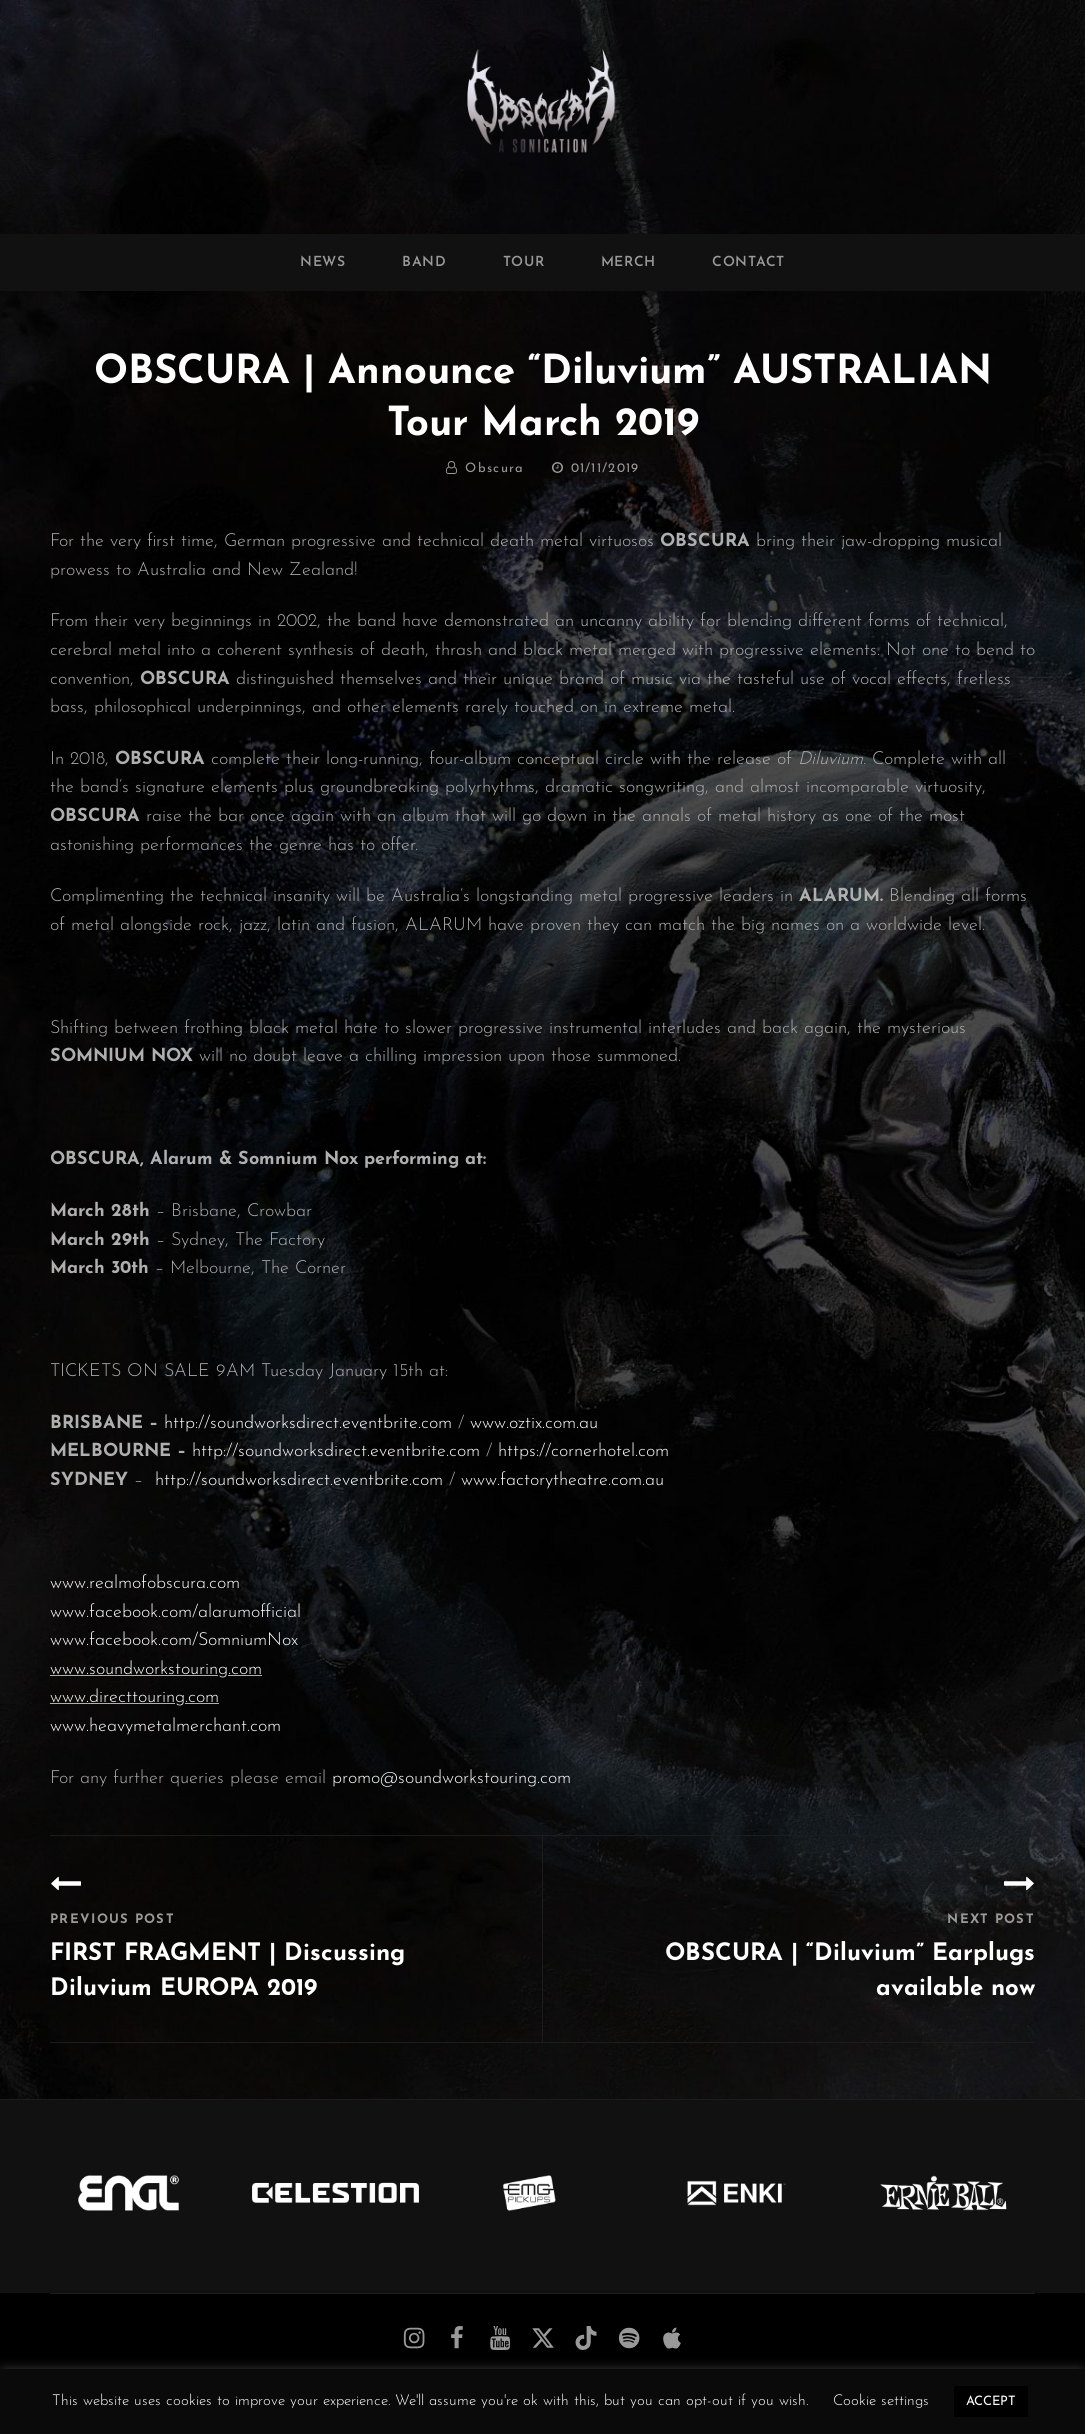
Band (424, 262)
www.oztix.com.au (534, 1423)
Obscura (494, 468)
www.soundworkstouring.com (156, 1669)
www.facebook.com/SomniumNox (174, 1640)
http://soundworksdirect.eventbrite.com (308, 1423)
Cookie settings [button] (881, 2401)
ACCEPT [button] (991, 2401)
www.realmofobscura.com (145, 1583)
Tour (524, 262)
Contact (748, 262)
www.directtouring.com (134, 1697)
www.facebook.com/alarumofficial (175, 1612)
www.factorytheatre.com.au (562, 1480)
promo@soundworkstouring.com (451, 1778)
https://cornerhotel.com (583, 1451)
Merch (629, 262)
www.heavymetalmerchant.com (165, 1726)
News (323, 262)
